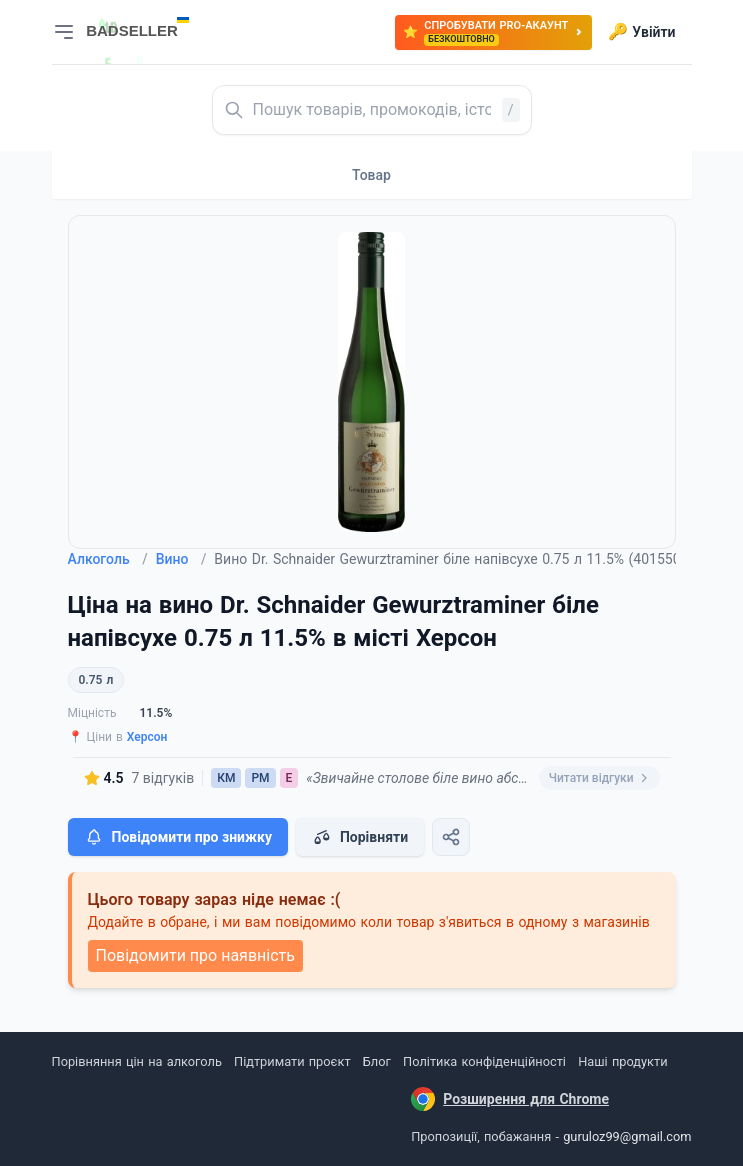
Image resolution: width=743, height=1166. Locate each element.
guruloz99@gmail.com (627, 1136)
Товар (371, 175)
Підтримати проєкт (292, 1061)
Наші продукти (622, 1061)
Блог (377, 1061)
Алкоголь (108, 559)
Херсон (147, 737)
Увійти (641, 32)
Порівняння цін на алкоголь (137, 1061)
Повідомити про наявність (195, 955)
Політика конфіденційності (484, 1061)
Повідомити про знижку (178, 837)
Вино (181, 559)
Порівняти (360, 837)
